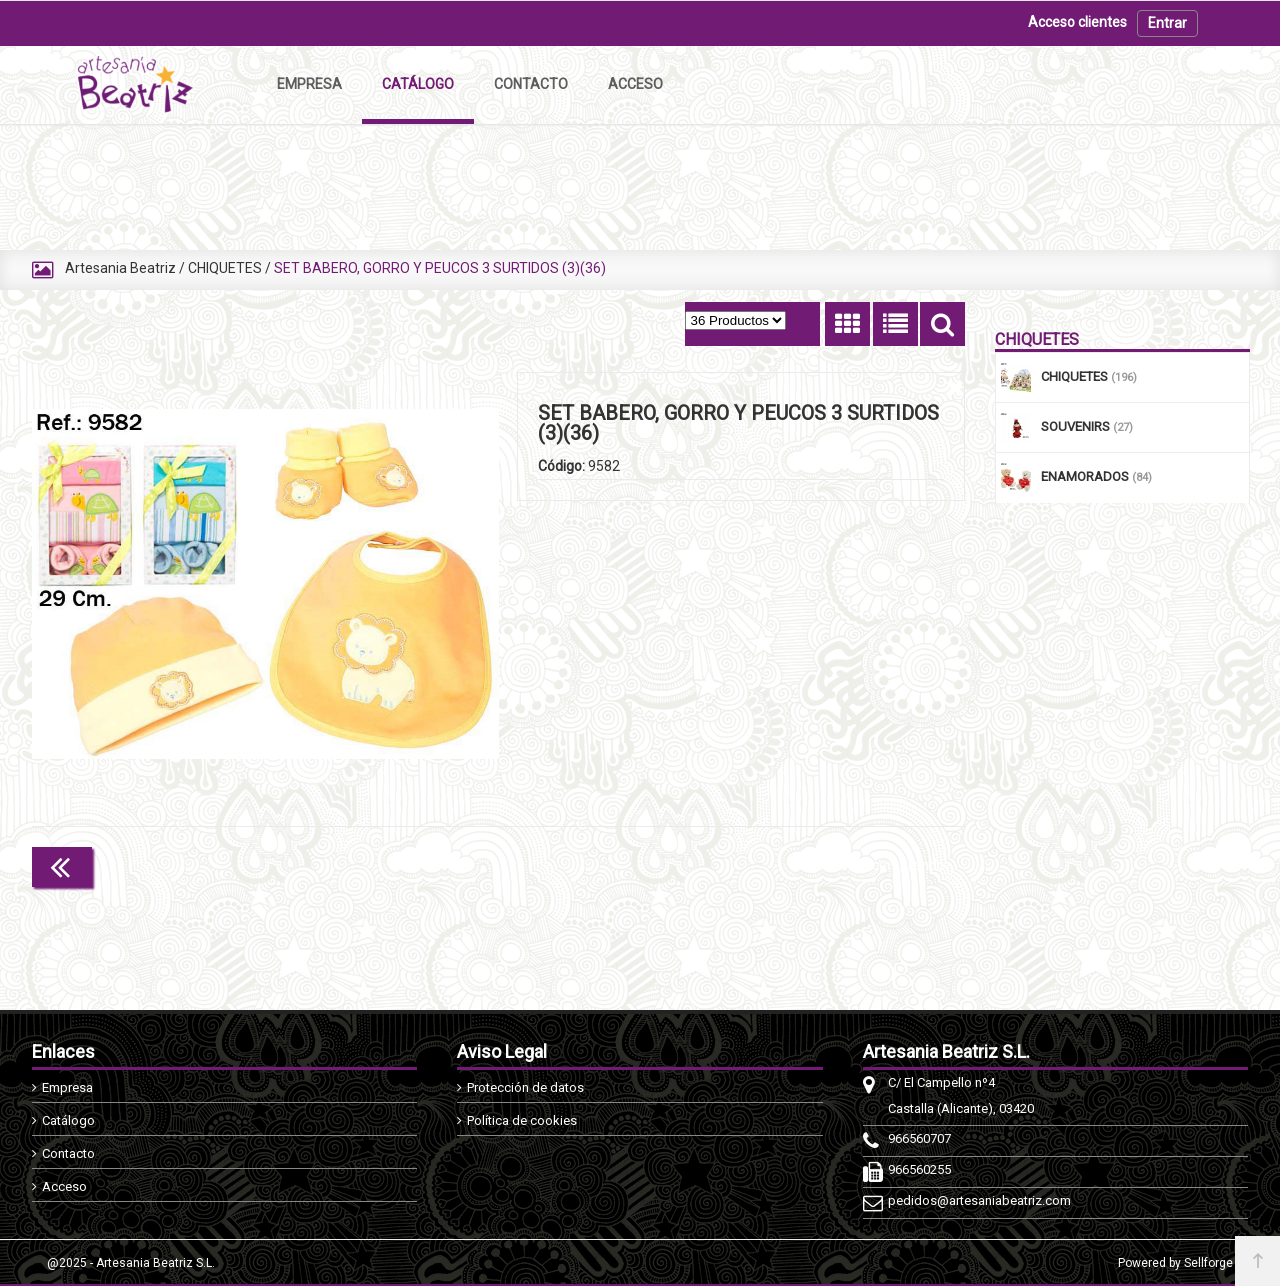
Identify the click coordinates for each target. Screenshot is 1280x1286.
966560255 (919, 1169)
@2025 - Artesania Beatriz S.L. (131, 1263)
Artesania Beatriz (120, 268)
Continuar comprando (876, 865)
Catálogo (68, 1120)
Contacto (68, 1153)
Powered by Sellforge (1175, 1263)
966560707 (919, 1138)
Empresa (67, 1087)
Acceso (64, 1186)
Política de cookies (522, 1120)
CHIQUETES (225, 268)
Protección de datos (525, 1087)
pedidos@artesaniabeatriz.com (979, 1200)
